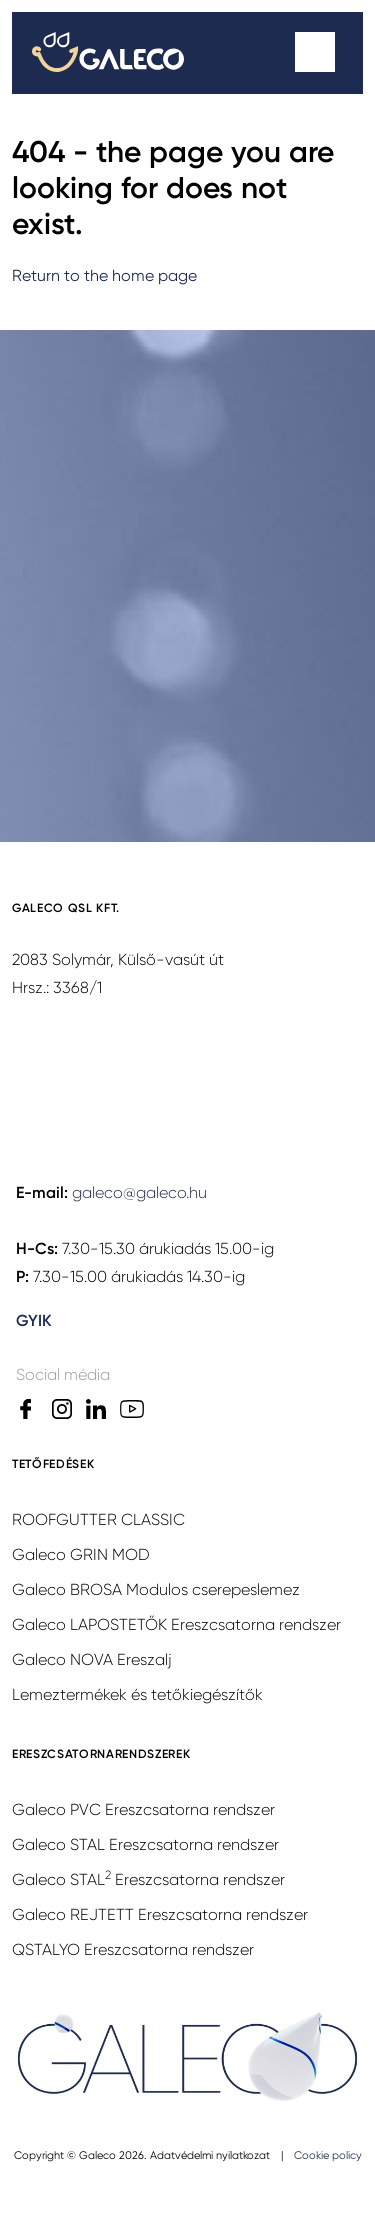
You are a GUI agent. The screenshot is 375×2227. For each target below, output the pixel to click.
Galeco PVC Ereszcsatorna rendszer (143, 1809)
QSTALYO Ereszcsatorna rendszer (133, 1949)
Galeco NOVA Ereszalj (92, 1659)
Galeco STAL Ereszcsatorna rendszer (145, 1844)
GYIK (34, 1320)
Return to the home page (104, 275)
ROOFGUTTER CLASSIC (98, 1519)
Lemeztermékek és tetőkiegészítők (137, 1694)
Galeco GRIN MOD (81, 1554)
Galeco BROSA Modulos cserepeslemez (156, 1589)
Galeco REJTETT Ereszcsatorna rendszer (160, 1914)
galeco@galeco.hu (139, 1192)
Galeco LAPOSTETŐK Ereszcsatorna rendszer (176, 1624)
